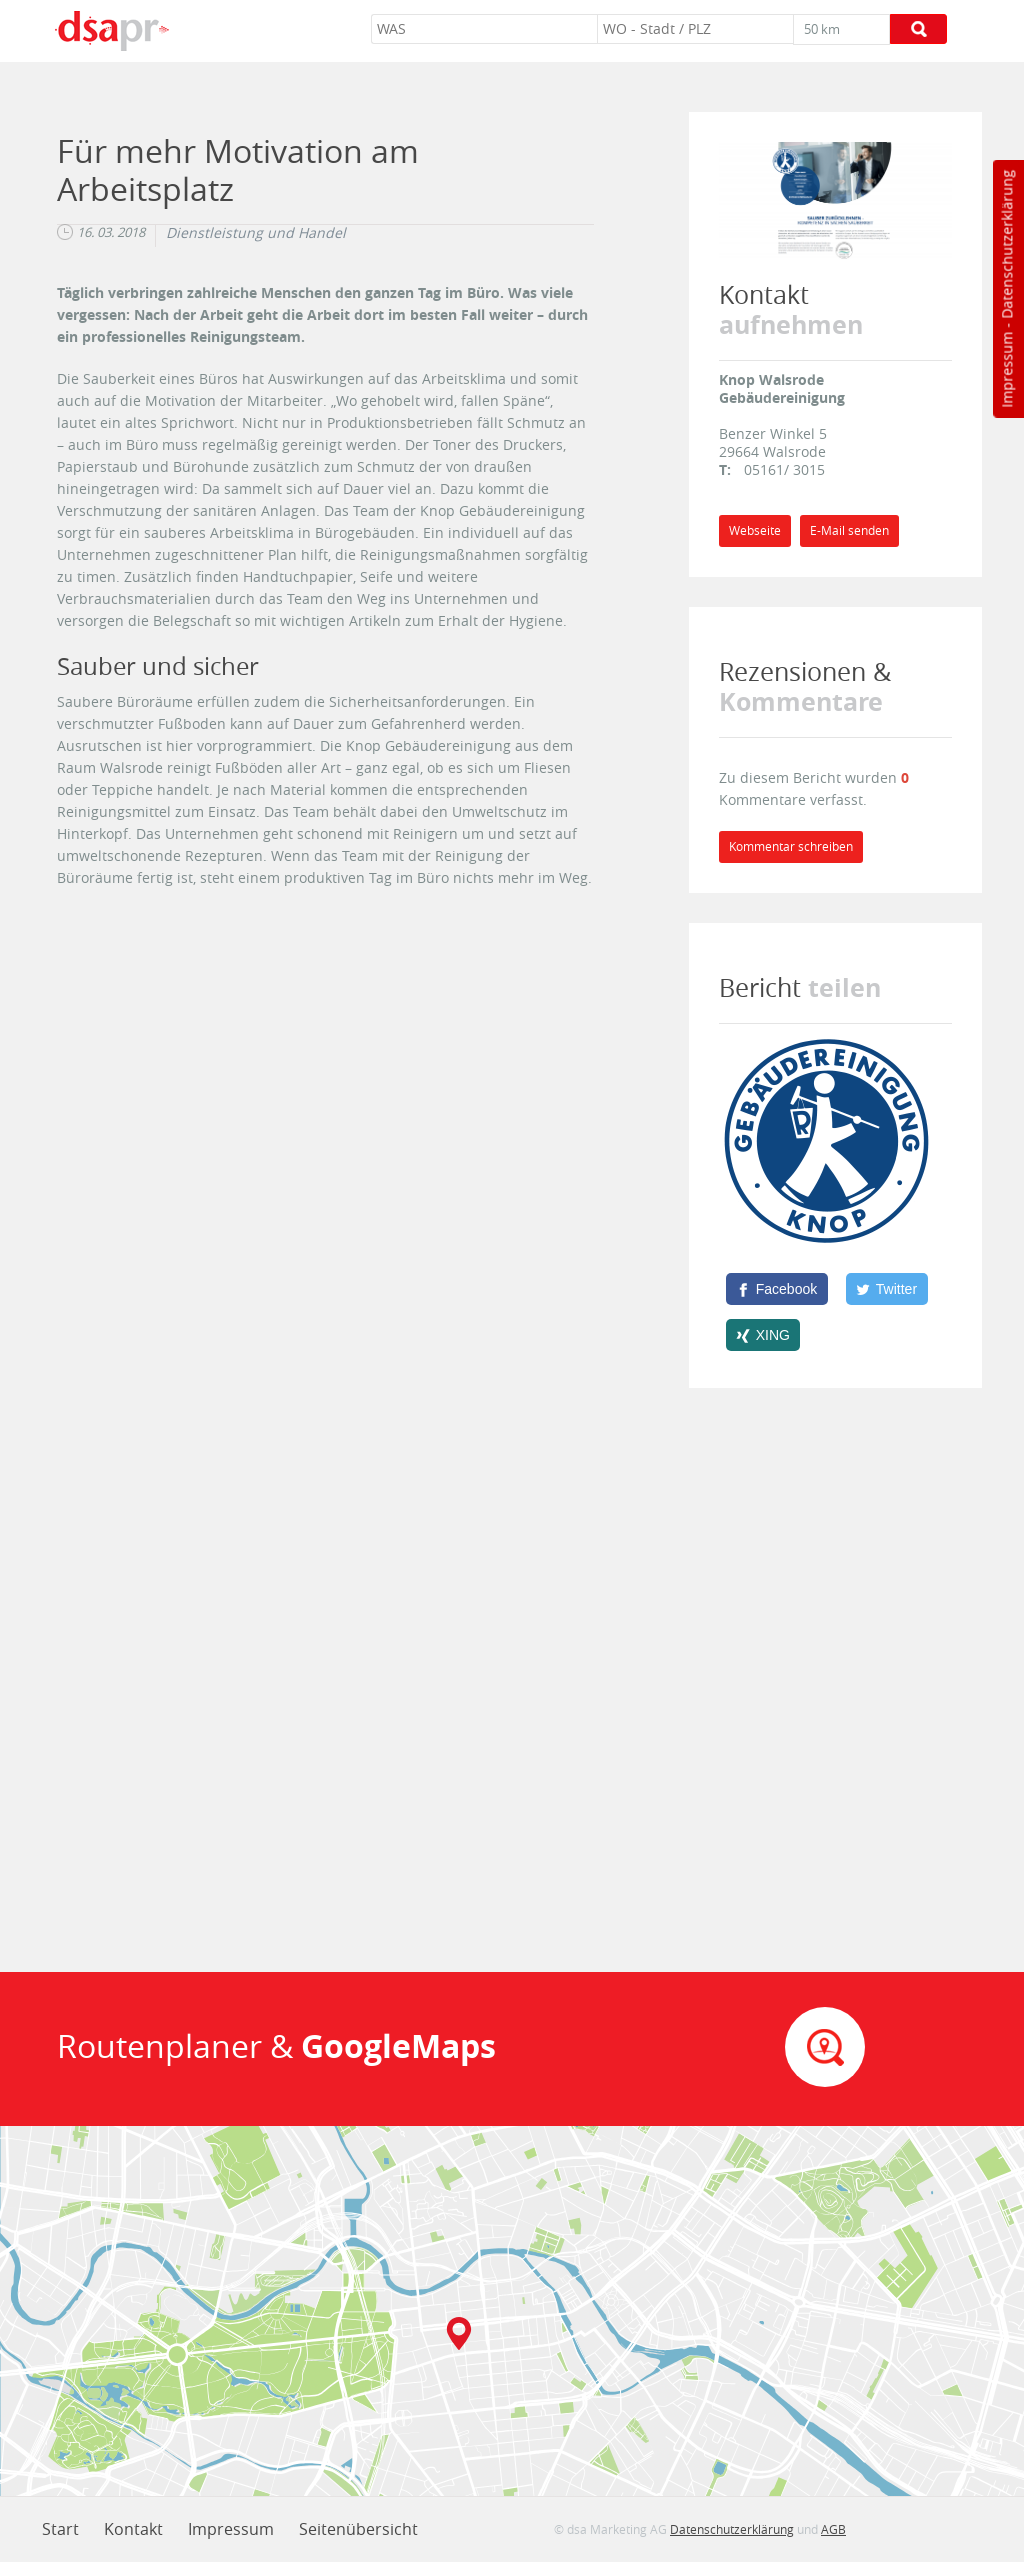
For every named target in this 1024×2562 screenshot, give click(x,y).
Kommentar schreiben (791, 846)
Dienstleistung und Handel (256, 233)
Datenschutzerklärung (1006, 244)
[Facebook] (777, 1289)
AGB (833, 2529)
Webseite (755, 530)
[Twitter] (887, 1289)
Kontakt (133, 2529)
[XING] (763, 1335)
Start (60, 2529)
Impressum (1006, 370)
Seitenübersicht (358, 2529)
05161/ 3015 (784, 469)
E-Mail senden (849, 530)
